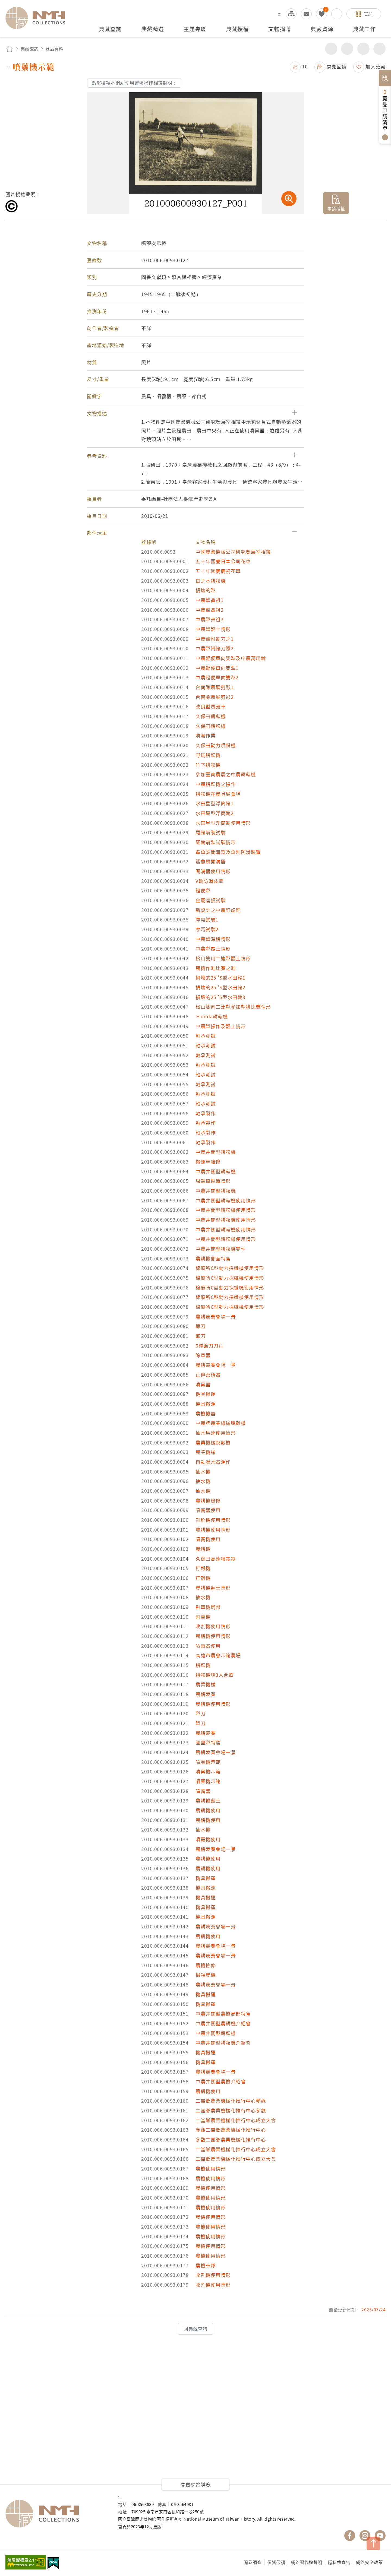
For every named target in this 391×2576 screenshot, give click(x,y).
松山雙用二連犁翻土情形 (223, 958)
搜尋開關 (336, 13)
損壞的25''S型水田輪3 (220, 997)
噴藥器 (203, 1384)
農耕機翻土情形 (213, 1587)
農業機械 (205, 1452)
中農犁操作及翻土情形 (220, 1026)
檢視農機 (205, 1974)
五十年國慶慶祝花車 (218, 571)
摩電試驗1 (207, 919)
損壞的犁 (205, 590)
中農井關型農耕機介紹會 (223, 2023)
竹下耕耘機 (208, 764)
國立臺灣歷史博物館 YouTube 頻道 (380, 2535)
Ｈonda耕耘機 (211, 1016)
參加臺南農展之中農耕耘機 (225, 774)
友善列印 (347, 49)
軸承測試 (205, 1035)
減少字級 (379, 49)
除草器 (203, 1355)
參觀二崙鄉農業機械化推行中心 (230, 2129)
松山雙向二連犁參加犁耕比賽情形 (233, 1006)
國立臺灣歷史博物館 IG (365, 2535)
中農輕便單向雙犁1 (217, 667)
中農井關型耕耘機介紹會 (223, 2042)
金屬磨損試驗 (210, 900)
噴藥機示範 (208, 1761)
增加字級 (363, 49)
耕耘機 (203, 1665)
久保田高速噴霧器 (215, 1558)
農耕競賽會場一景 (215, 1316)
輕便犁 (203, 890)
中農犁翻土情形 (213, 629)
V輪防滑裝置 (209, 880)
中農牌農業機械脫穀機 (220, 1423)
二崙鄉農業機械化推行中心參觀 (230, 2100)
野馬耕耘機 (208, 755)
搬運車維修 (208, 1161)
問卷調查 (252, 2562)
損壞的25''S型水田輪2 (220, 987)
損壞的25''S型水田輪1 (220, 977)
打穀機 (203, 1568)
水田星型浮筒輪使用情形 (223, 822)
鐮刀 (200, 1326)
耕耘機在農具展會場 (218, 793)
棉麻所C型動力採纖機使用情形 (229, 1268)
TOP (373, 2543)
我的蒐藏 (321, 13)
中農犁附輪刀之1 (214, 638)
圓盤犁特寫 (208, 1742)
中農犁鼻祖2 (209, 609)
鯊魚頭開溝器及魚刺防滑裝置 (228, 851)
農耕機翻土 (208, 1800)
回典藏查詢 (195, 2328)
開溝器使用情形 (213, 871)
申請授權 (336, 208)
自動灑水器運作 (213, 1461)
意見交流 (306, 13)
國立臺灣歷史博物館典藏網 (38, 18)
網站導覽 (291, 13)
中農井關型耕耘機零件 (220, 1248)
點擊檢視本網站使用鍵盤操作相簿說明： (134, 83)
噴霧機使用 (208, 1539)
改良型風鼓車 (210, 706)
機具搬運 (205, 1393)
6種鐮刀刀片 (209, 1345)
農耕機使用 (208, 1810)
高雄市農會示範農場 (218, 1655)
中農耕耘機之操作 (215, 784)
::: (280, 14)
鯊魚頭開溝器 (210, 861)
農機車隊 (205, 2265)
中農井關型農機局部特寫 (223, 2013)
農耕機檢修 (208, 1500)
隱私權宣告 (339, 2562)
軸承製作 (205, 1113)
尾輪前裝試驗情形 (215, 842)
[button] (195, 413)
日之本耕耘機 (210, 580)
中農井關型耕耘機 (215, 1151)
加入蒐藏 (375, 66)
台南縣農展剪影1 (214, 687)
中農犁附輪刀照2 (214, 648)
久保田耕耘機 (210, 716)
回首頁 (9, 49)
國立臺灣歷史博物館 (56, 2513)
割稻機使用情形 (213, 1519)
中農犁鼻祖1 (209, 600)
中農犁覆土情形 (213, 948)
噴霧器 (203, 1791)
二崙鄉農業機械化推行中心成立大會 (235, 2120)
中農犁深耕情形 (213, 939)
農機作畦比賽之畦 (215, 968)
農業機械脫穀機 (213, 1442)
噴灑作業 (205, 735)
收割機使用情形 (213, 1626)
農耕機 (203, 1548)
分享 (331, 49)
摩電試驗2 (207, 929)
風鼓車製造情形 (213, 1180)
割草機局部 (208, 1607)
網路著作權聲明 (306, 2562)
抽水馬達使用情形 (215, 1432)
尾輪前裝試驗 (210, 832)
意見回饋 (337, 66)
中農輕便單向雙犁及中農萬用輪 (230, 658)
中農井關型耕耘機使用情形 (225, 1200)
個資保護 (276, 2562)
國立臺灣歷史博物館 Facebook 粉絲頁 (349, 2535)
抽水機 (203, 1471)
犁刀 (200, 1713)
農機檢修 (205, 1965)
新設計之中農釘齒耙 (218, 910)
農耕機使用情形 (213, 1529)
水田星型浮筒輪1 (214, 803)
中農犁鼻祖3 (209, 619)
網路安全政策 (369, 2562)
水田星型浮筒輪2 (214, 813)
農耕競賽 (205, 1694)
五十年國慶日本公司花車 (223, 561)
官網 (368, 13)
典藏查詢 (30, 48)
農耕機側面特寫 (213, 1258)
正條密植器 (208, 1374)
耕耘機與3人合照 (214, 1674)
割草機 (203, 1616)
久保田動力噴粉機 (215, 745)
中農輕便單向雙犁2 (217, 677)
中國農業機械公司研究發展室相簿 (233, 551)
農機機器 (205, 1413)
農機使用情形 (210, 2168)
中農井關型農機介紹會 (220, 2081)
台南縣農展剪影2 (214, 696)
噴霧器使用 (208, 1510)
